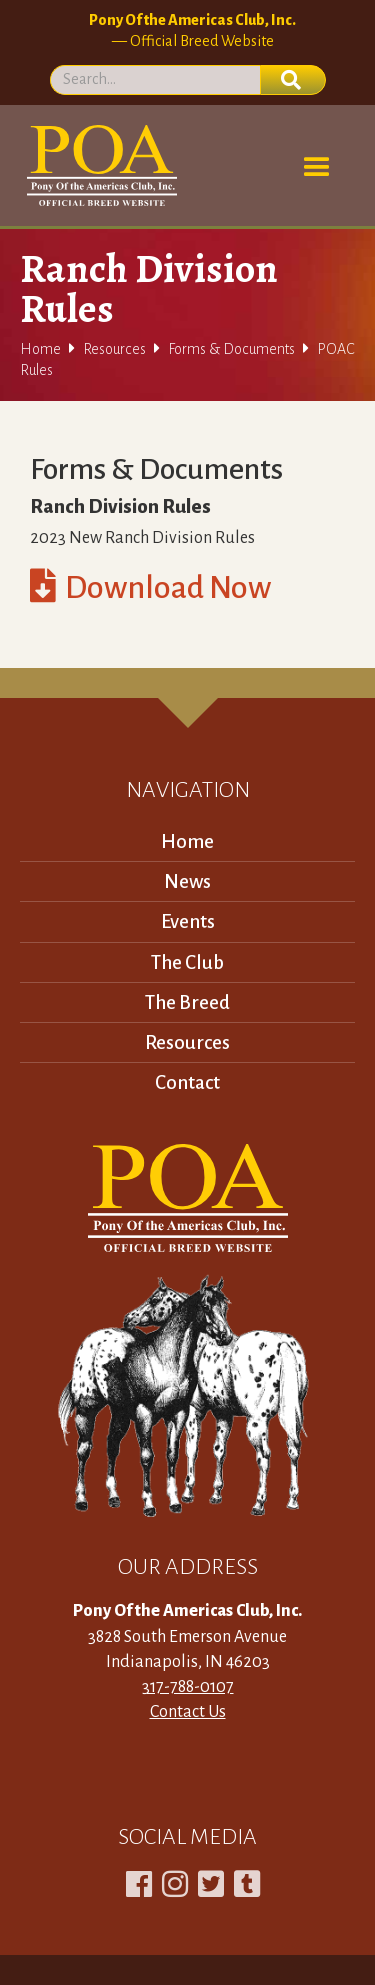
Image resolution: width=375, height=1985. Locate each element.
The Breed (187, 1002)
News (187, 881)
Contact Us (188, 1712)
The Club (187, 962)
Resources (114, 349)
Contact (187, 1082)
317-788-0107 (188, 1687)
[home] (98, 165)
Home (40, 349)
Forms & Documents (231, 349)
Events (188, 921)
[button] (317, 168)
